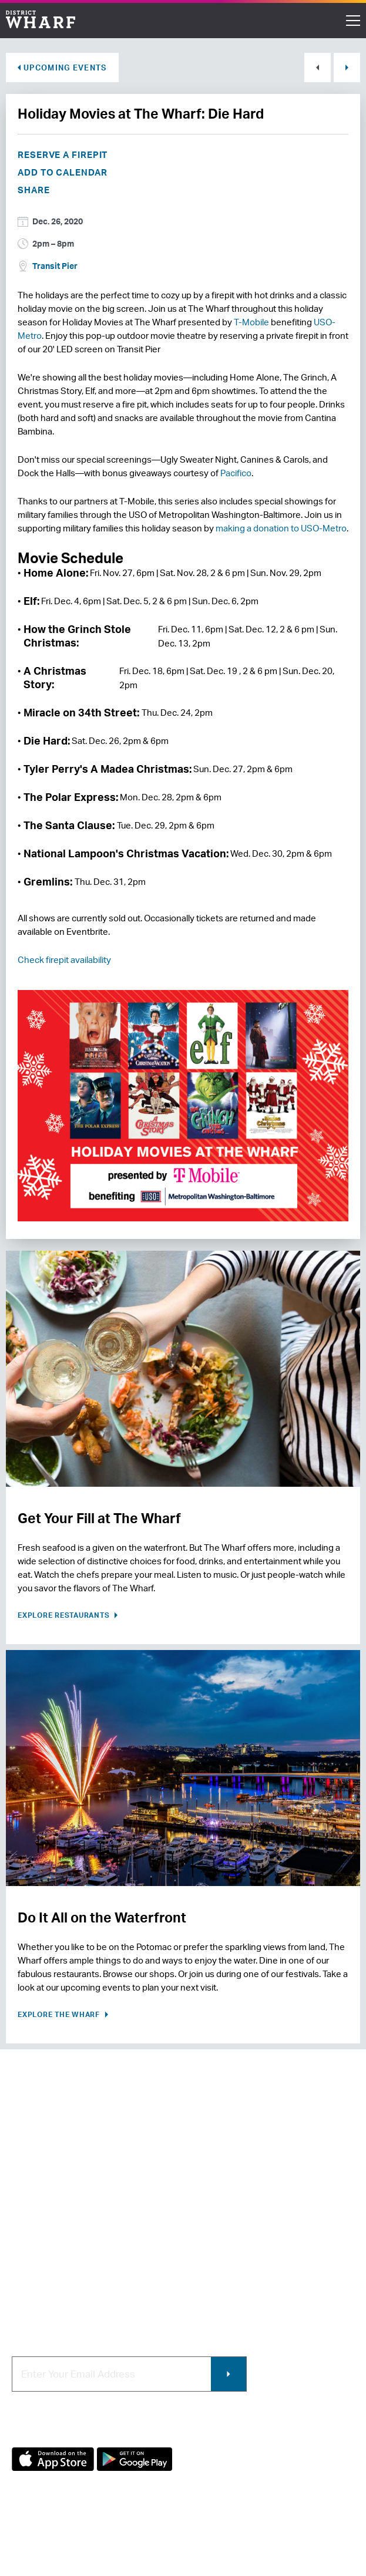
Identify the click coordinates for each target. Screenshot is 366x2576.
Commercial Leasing (231, 2239)
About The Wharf (47, 2199)
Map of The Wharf (48, 2278)
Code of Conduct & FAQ (60, 2298)
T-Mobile (251, 322)
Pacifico (235, 473)
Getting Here (39, 2258)
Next (347, 67)
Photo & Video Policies (236, 2258)
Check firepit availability (64, 959)
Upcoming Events (65, 67)
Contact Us (35, 2219)
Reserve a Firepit (63, 155)
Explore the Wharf (60, 2014)
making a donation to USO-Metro (281, 528)
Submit (228, 2374)
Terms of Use (96, 2539)
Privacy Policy (36, 2539)
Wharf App (211, 2278)
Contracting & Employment (245, 2219)
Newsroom (34, 2239)
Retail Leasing (218, 2199)
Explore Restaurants (65, 1615)
